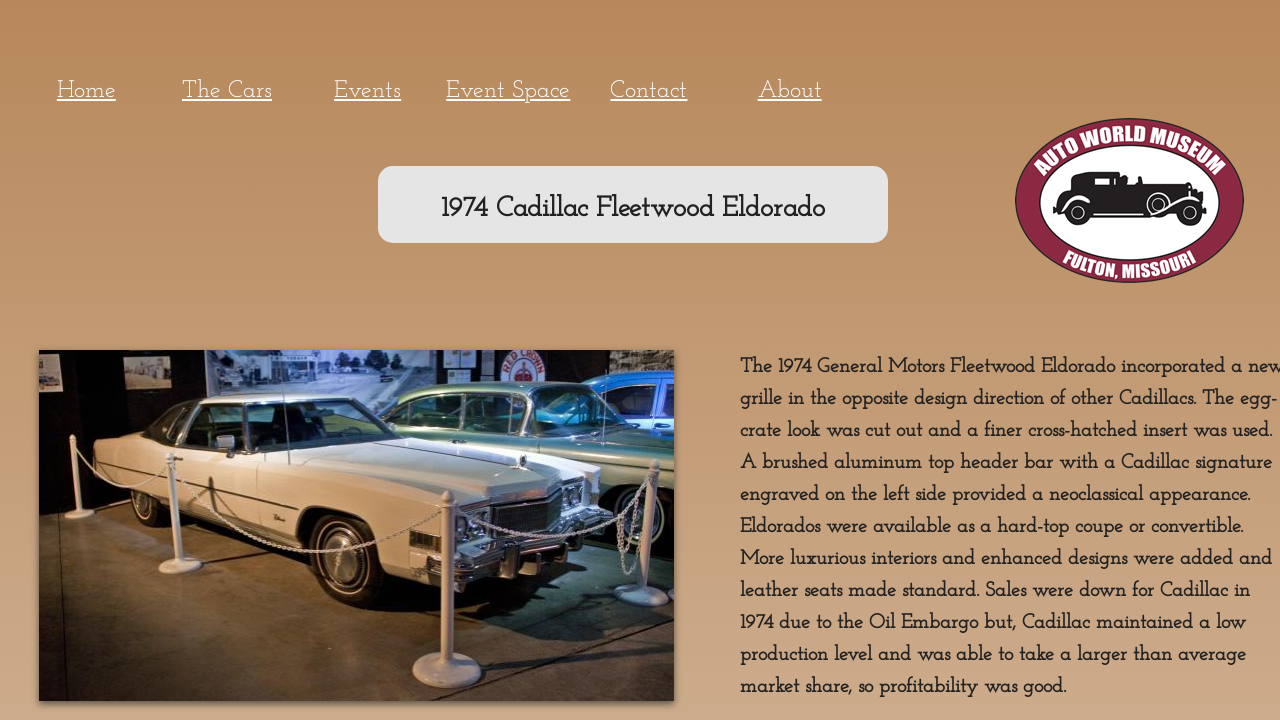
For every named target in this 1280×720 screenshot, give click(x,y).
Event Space (508, 91)
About (790, 91)
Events (367, 91)
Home (86, 91)
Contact (648, 91)
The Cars (227, 91)
